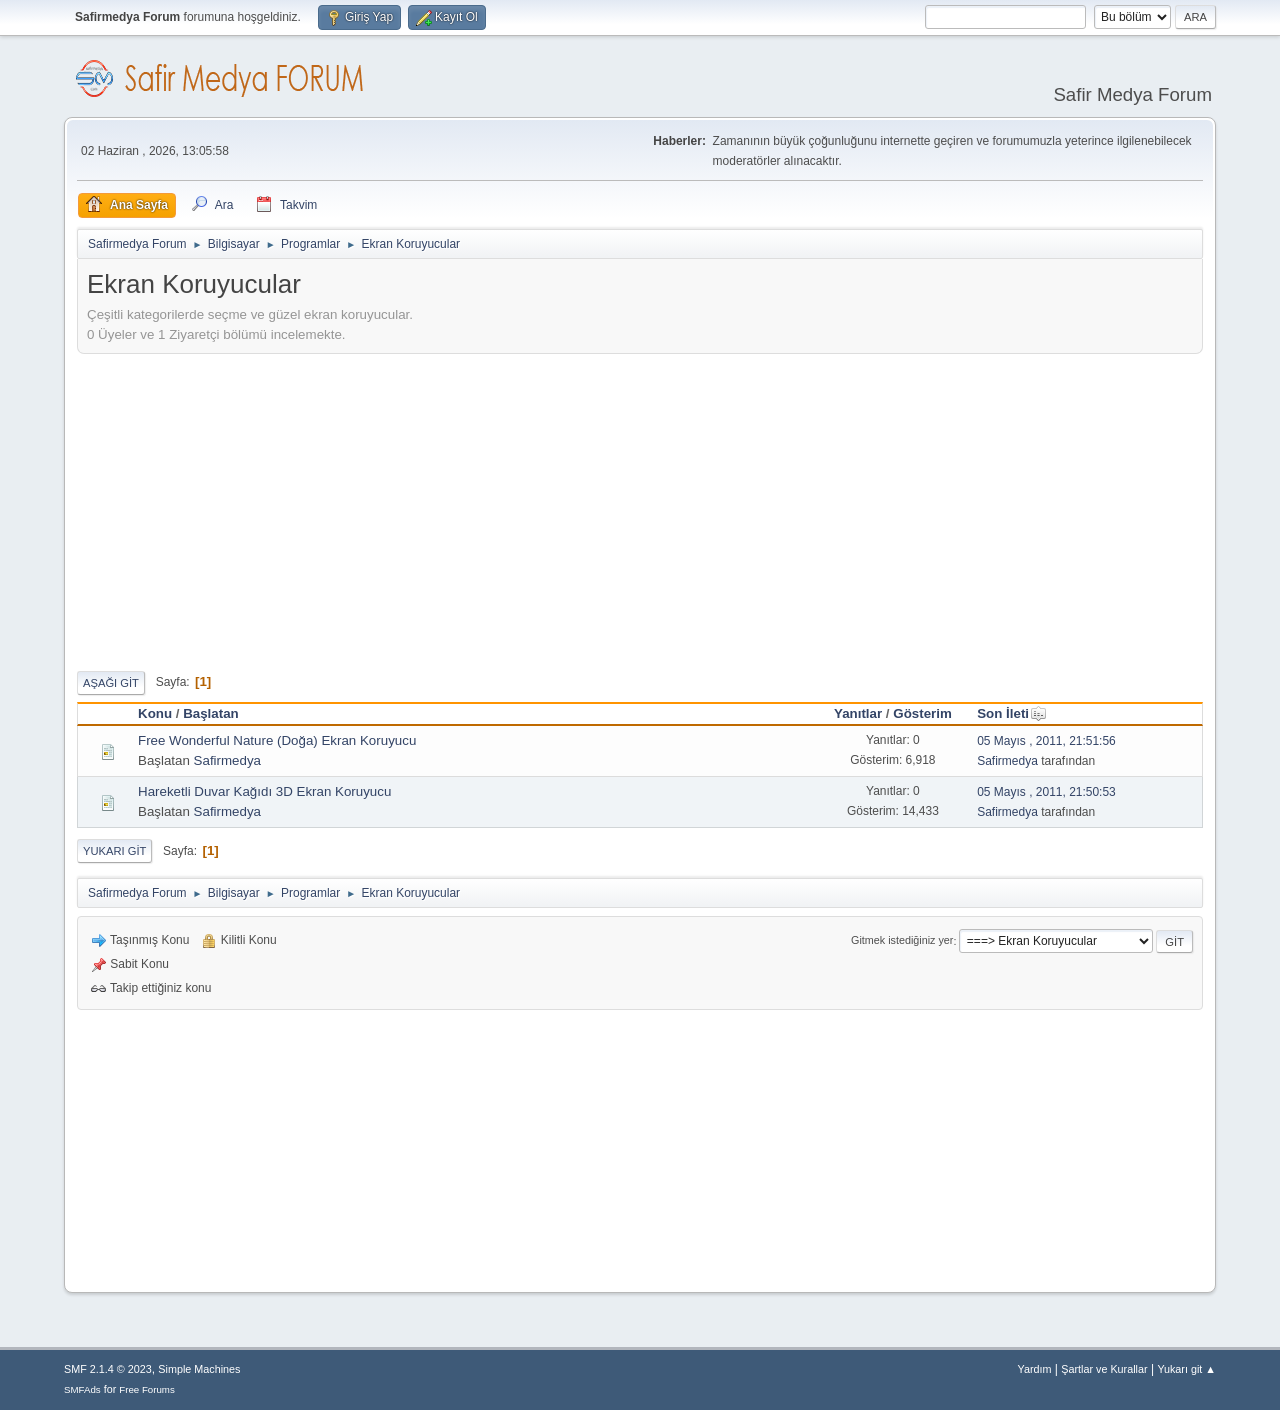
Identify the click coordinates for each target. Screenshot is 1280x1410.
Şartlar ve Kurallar (1104, 1369)
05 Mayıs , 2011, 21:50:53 (1046, 792)
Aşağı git (111, 683)
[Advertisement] (640, 509)
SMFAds (82, 1389)
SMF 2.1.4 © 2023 (108, 1369)
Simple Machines (199, 1369)
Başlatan (211, 713)
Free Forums (147, 1389)
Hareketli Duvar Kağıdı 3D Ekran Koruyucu (264, 791)
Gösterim (922, 713)
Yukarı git (114, 851)
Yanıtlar (858, 713)
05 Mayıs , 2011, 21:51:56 (1046, 741)
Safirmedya (227, 760)
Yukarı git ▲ (1186, 1369)
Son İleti (1012, 713)
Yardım (1035, 1369)
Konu (155, 713)
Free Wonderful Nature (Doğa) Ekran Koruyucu (277, 740)
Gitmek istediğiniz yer (902, 941)
